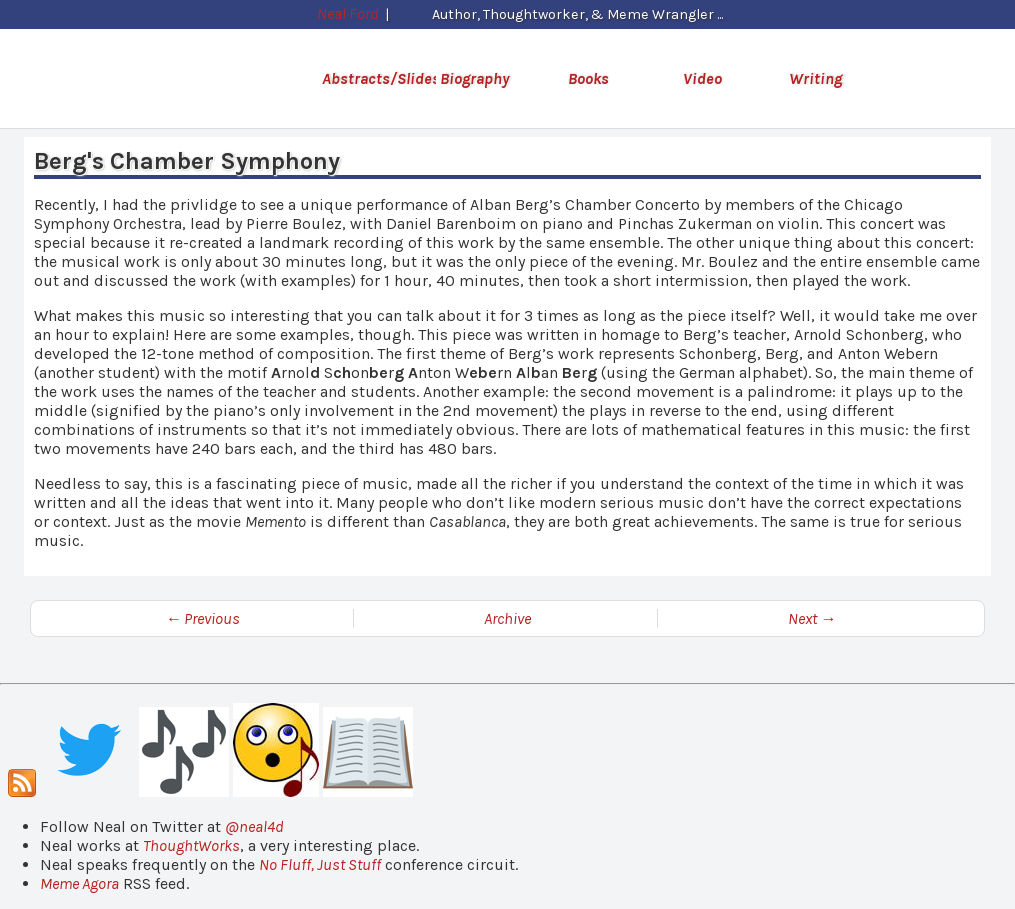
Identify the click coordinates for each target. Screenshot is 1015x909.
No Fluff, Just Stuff (320, 864)
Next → (812, 618)
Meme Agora (79, 883)
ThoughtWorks (191, 845)
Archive (507, 618)
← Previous (202, 618)
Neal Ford (345, 13)
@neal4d (254, 826)
